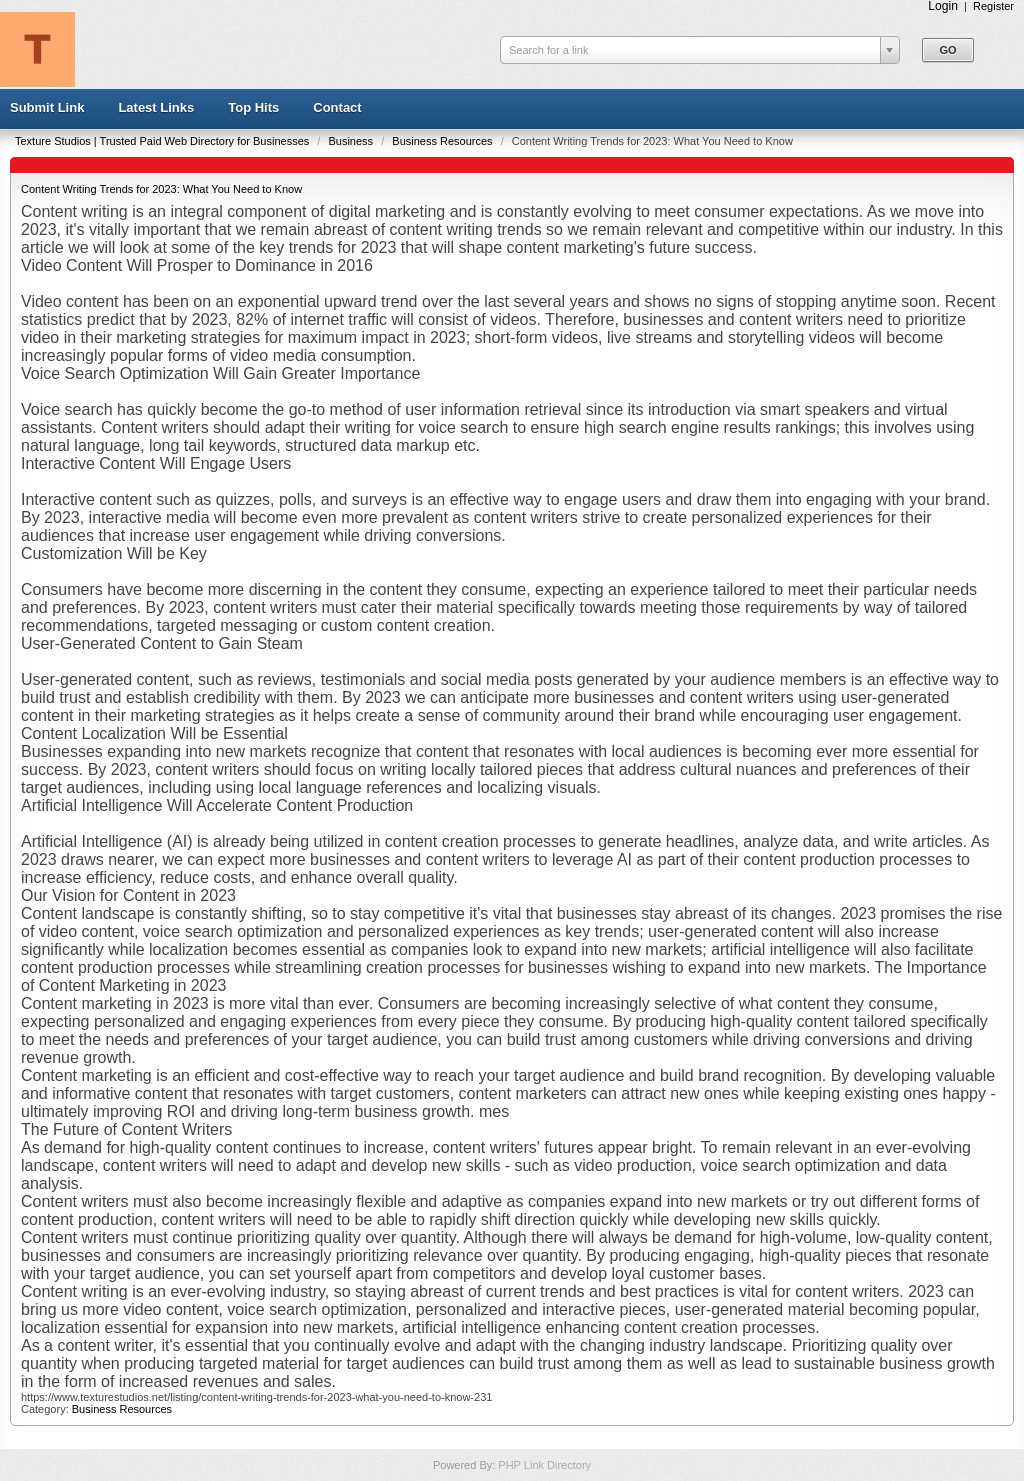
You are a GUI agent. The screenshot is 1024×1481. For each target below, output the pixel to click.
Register (993, 6)
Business (352, 141)
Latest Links (156, 107)
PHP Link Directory (544, 1465)
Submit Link (47, 107)
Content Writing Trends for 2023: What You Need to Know (161, 189)
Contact (337, 107)
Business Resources (443, 141)
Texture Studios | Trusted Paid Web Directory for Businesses (163, 141)
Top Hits (253, 107)
